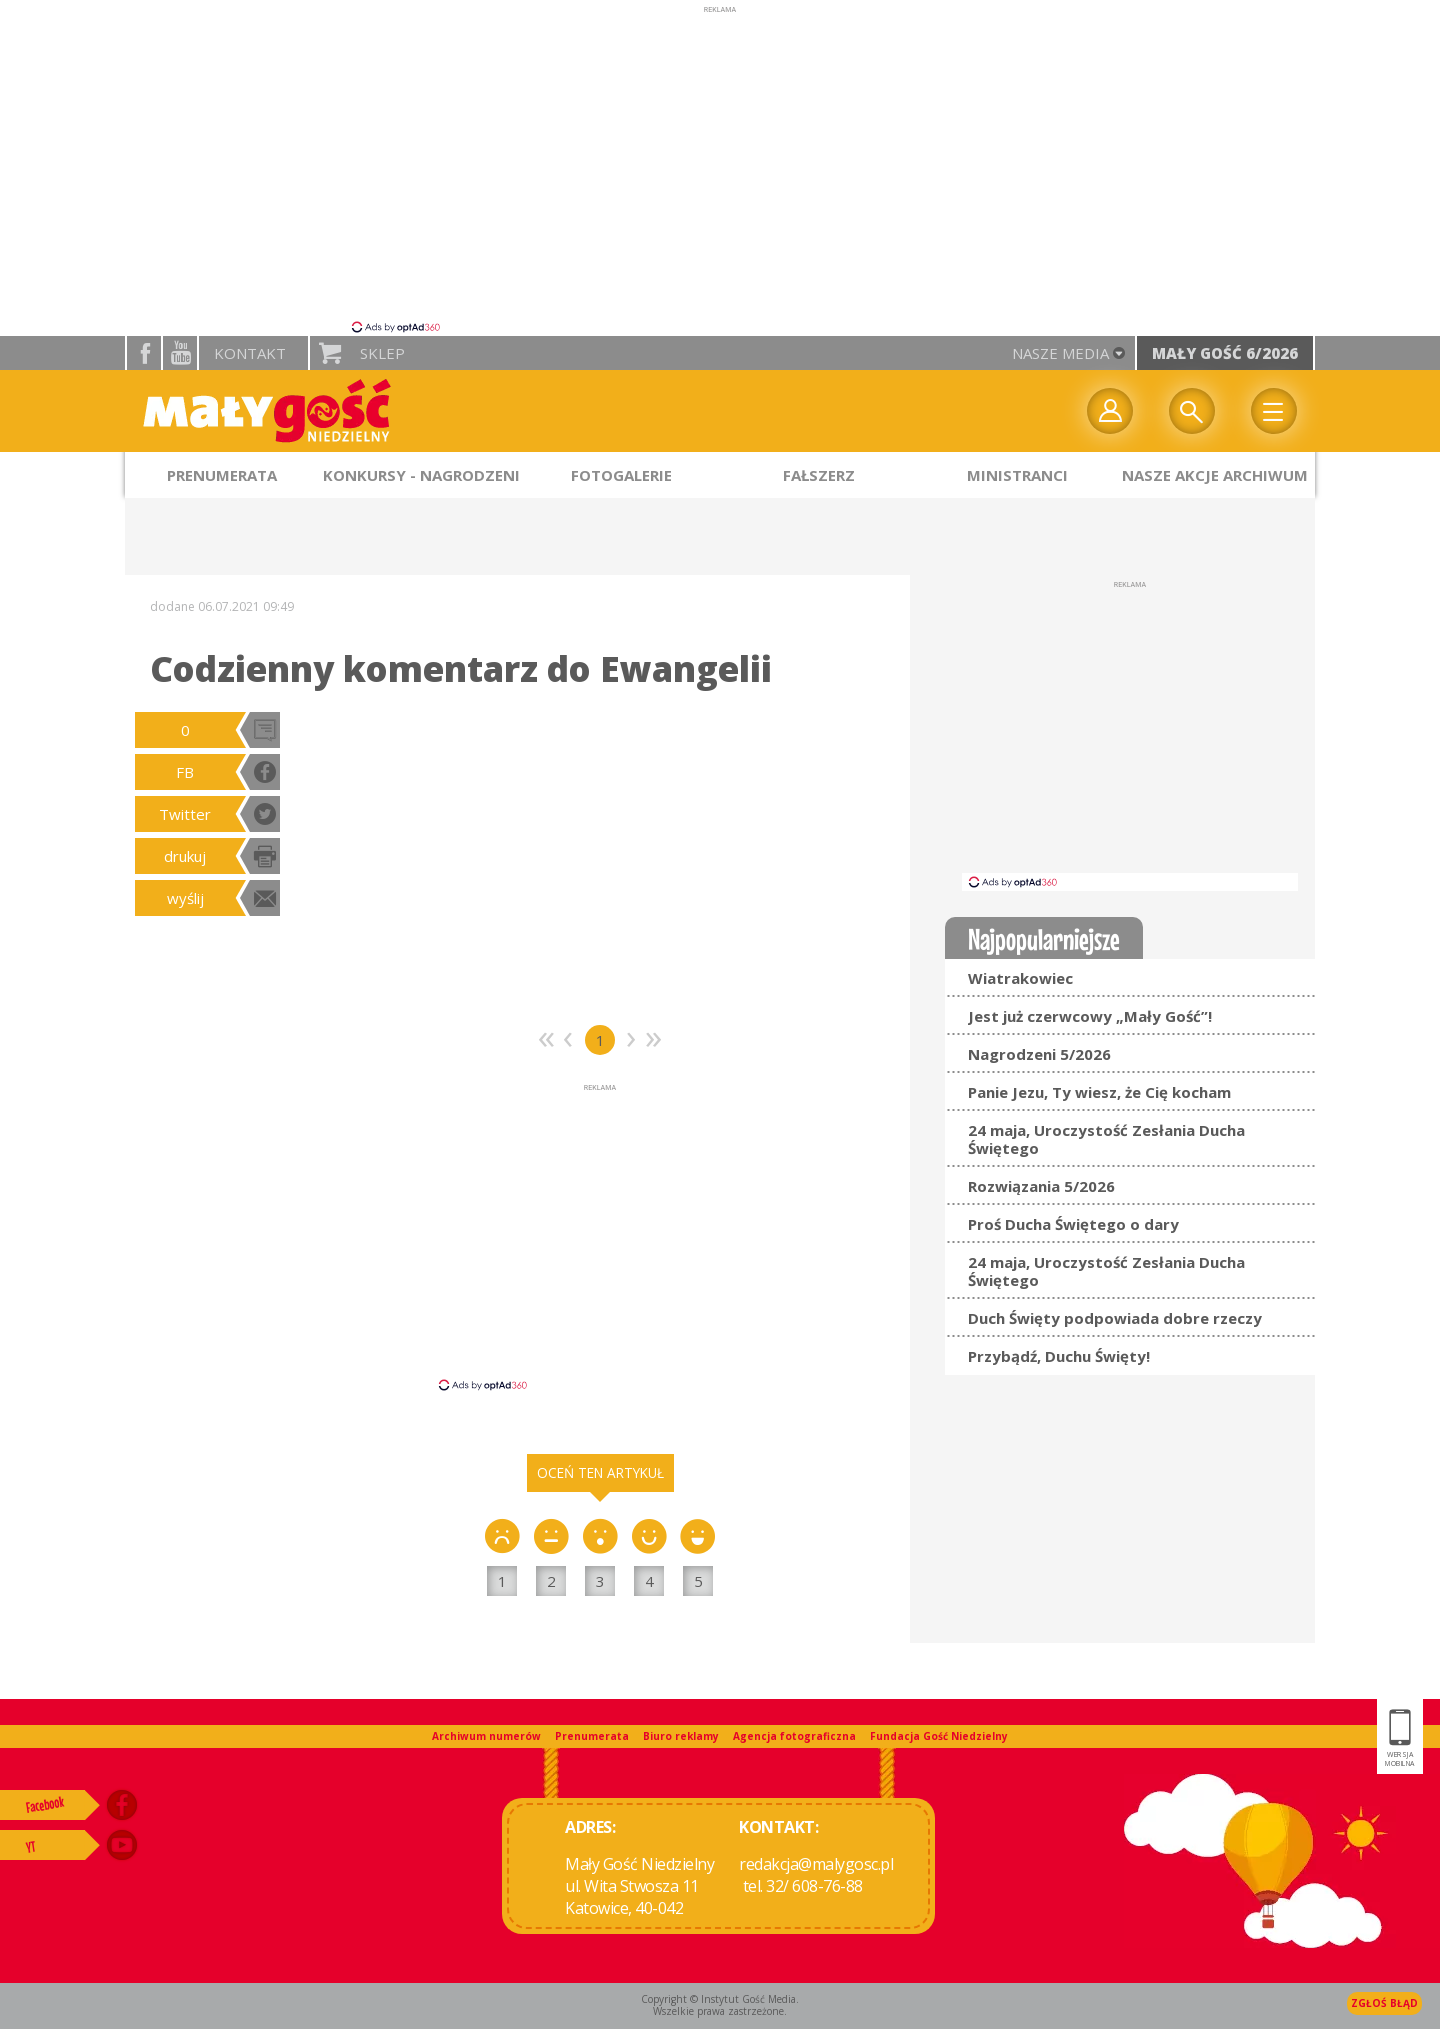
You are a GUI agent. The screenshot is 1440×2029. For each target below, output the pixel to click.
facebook (144, 353)
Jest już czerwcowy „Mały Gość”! (1090, 1016)
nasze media (1060, 353)
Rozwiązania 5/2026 (1041, 1186)
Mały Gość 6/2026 (1225, 353)
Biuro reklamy (681, 1736)
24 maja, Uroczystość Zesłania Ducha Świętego (1106, 1139)
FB (185, 772)
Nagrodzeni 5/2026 (1039, 1054)
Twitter (185, 814)
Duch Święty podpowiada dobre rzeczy (1115, 1318)
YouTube (180, 353)
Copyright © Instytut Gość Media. (720, 1999)
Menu (1274, 411)
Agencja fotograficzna (794, 1736)
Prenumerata (592, 1736)
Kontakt (250, 353)
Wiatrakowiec (1020, 978)
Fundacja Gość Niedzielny (939, 1736)
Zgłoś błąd (1384, 2003)
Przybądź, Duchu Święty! (1059, 1356)
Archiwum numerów (486, 1736)
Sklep (382, 353)
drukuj (185, 856)
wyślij (185, 898)
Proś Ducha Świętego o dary (1073, 1224)
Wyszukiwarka (1192, 411)
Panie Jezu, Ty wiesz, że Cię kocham (1099, 1092)
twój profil (1110, 411)
